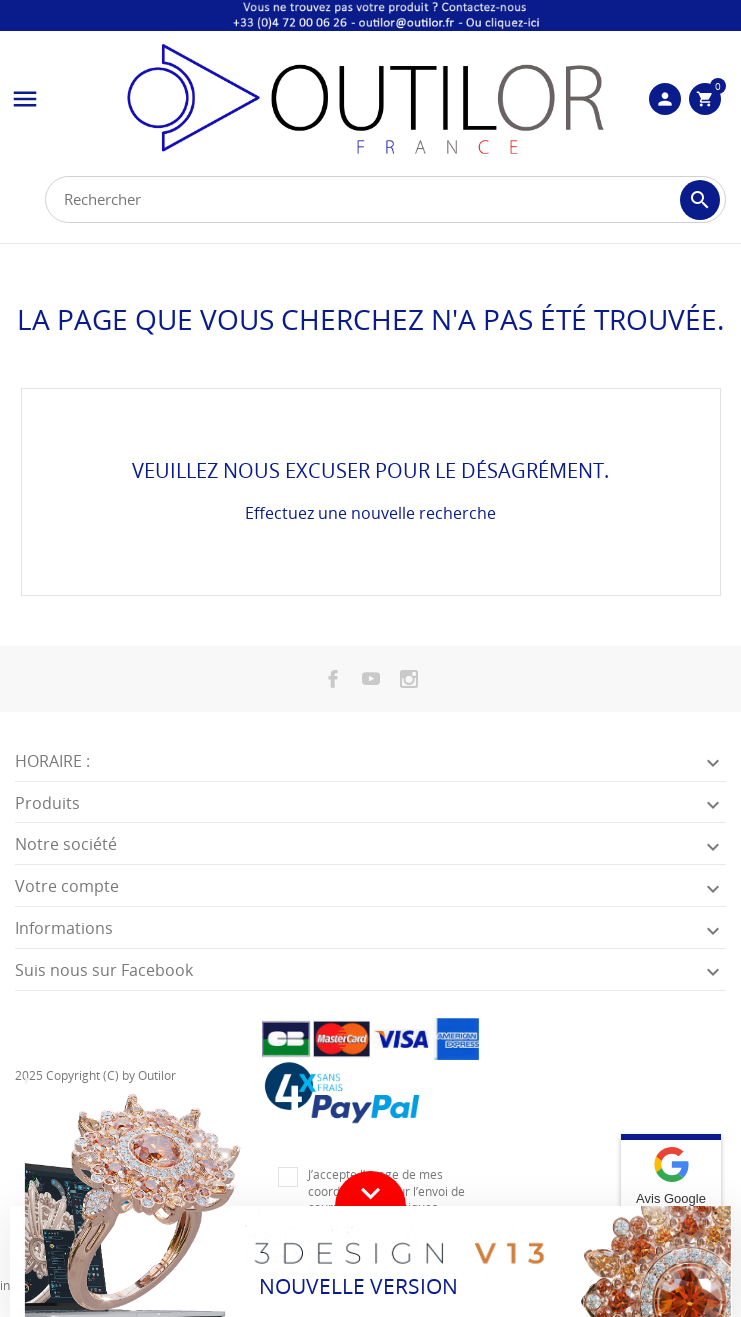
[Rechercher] (386, 199)
